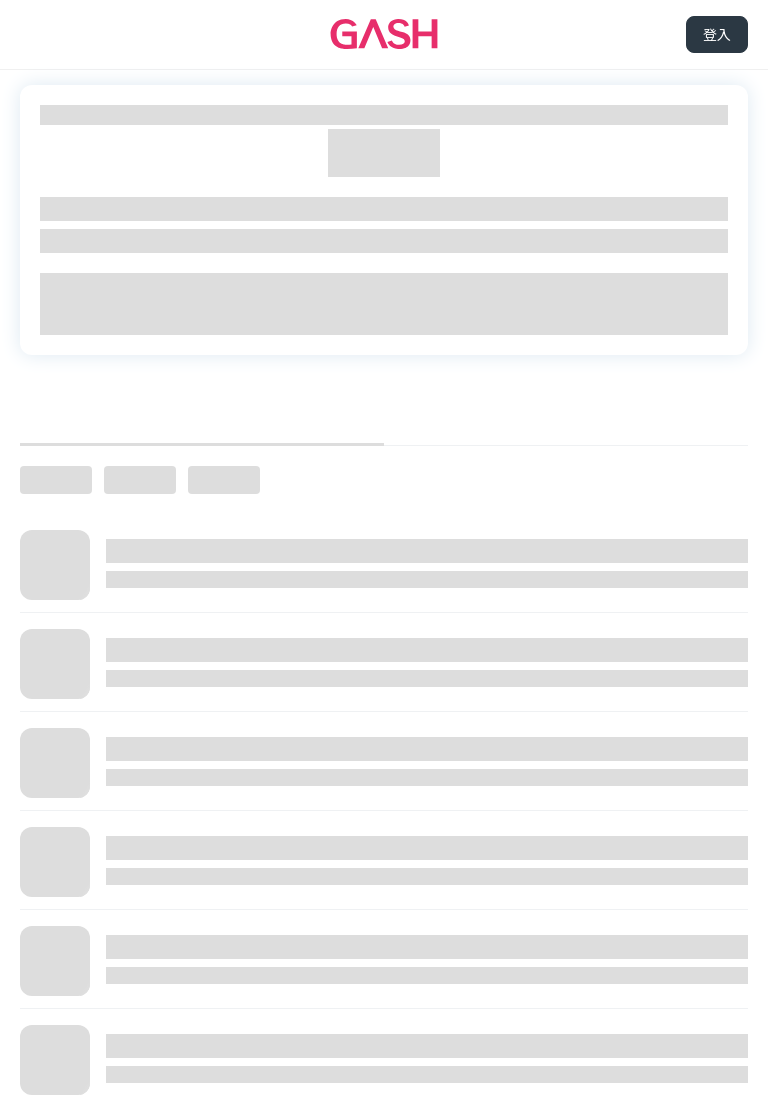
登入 (717, 34)
